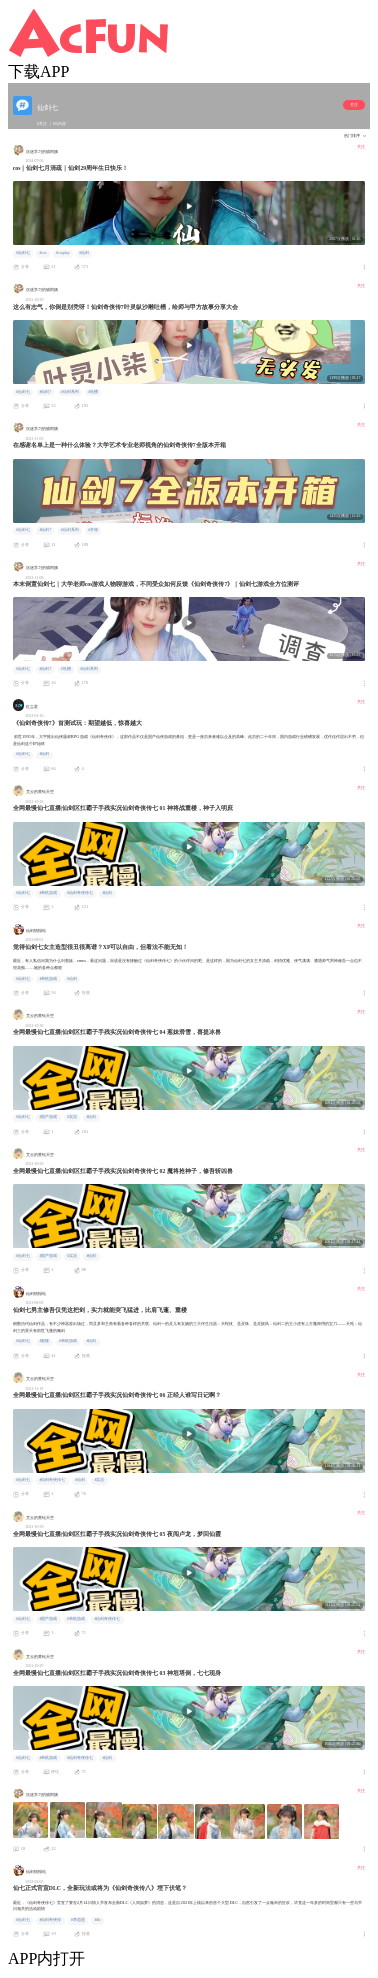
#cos (42, 253)
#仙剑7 (45, 392)
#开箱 (93, 530)
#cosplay (63, 253)
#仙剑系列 (70, 392)
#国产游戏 (48, 1117)
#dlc (97, 1920)
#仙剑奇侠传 (50, 1920)
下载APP (38, 71)
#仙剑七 (23, 253)
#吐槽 (93, 392)
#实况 (72, 1117)
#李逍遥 (78, 1920)
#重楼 (44, 1341)
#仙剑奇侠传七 (80, 893)
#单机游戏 (48, 893)
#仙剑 (84, 253)
